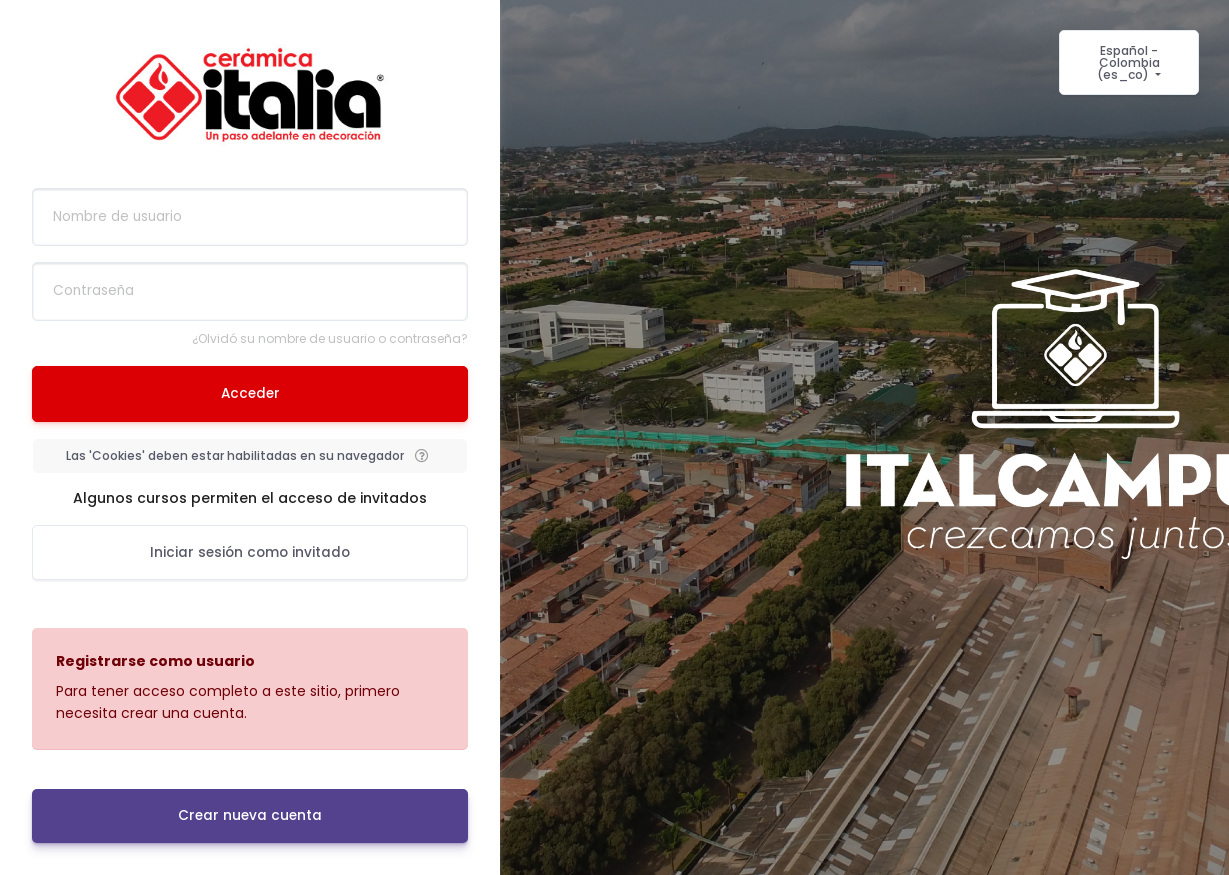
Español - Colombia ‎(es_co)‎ (1128, 62)
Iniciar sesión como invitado (250, 552)
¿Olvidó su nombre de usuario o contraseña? (330, 338)
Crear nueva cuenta (250, 815)
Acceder (250, 393)
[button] (421, 456)
